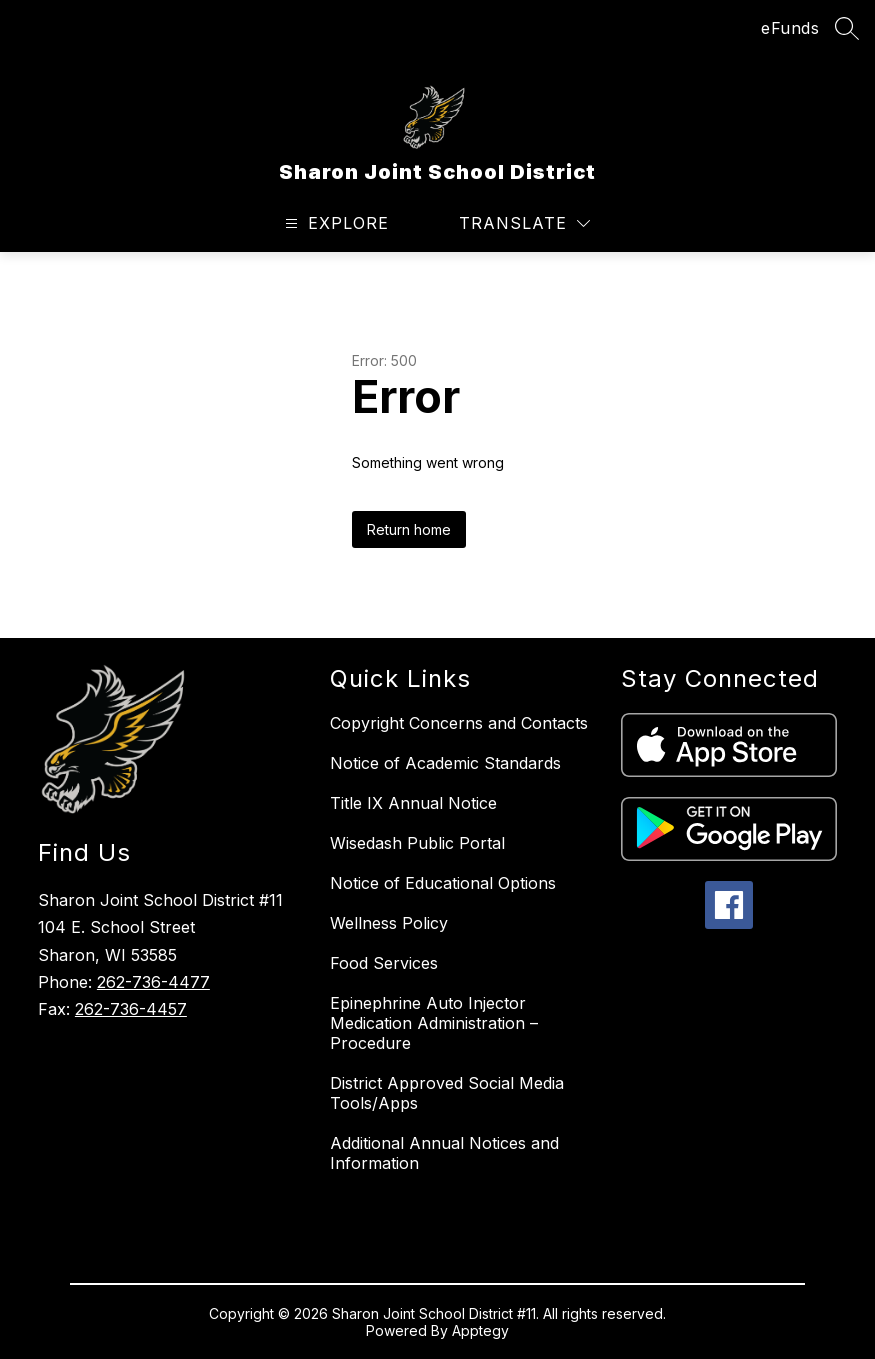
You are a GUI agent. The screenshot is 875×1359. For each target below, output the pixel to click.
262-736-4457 (131, 1009)
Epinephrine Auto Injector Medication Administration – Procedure (434, 1023)
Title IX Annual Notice (413, 803)
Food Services (384, 963)
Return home (409, 529)
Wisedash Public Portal (417, 843)
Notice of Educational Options (443, 883)
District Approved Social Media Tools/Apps (447, 1093)
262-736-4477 (153, 982)
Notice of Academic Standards (445, 763)
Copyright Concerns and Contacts (459, 723)
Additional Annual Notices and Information (444, 1153)
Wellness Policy (389, 923)
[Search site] (847, 28)
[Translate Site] (524, 223)
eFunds (790, 28)
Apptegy (480, 1330)
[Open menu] (334, 223)
